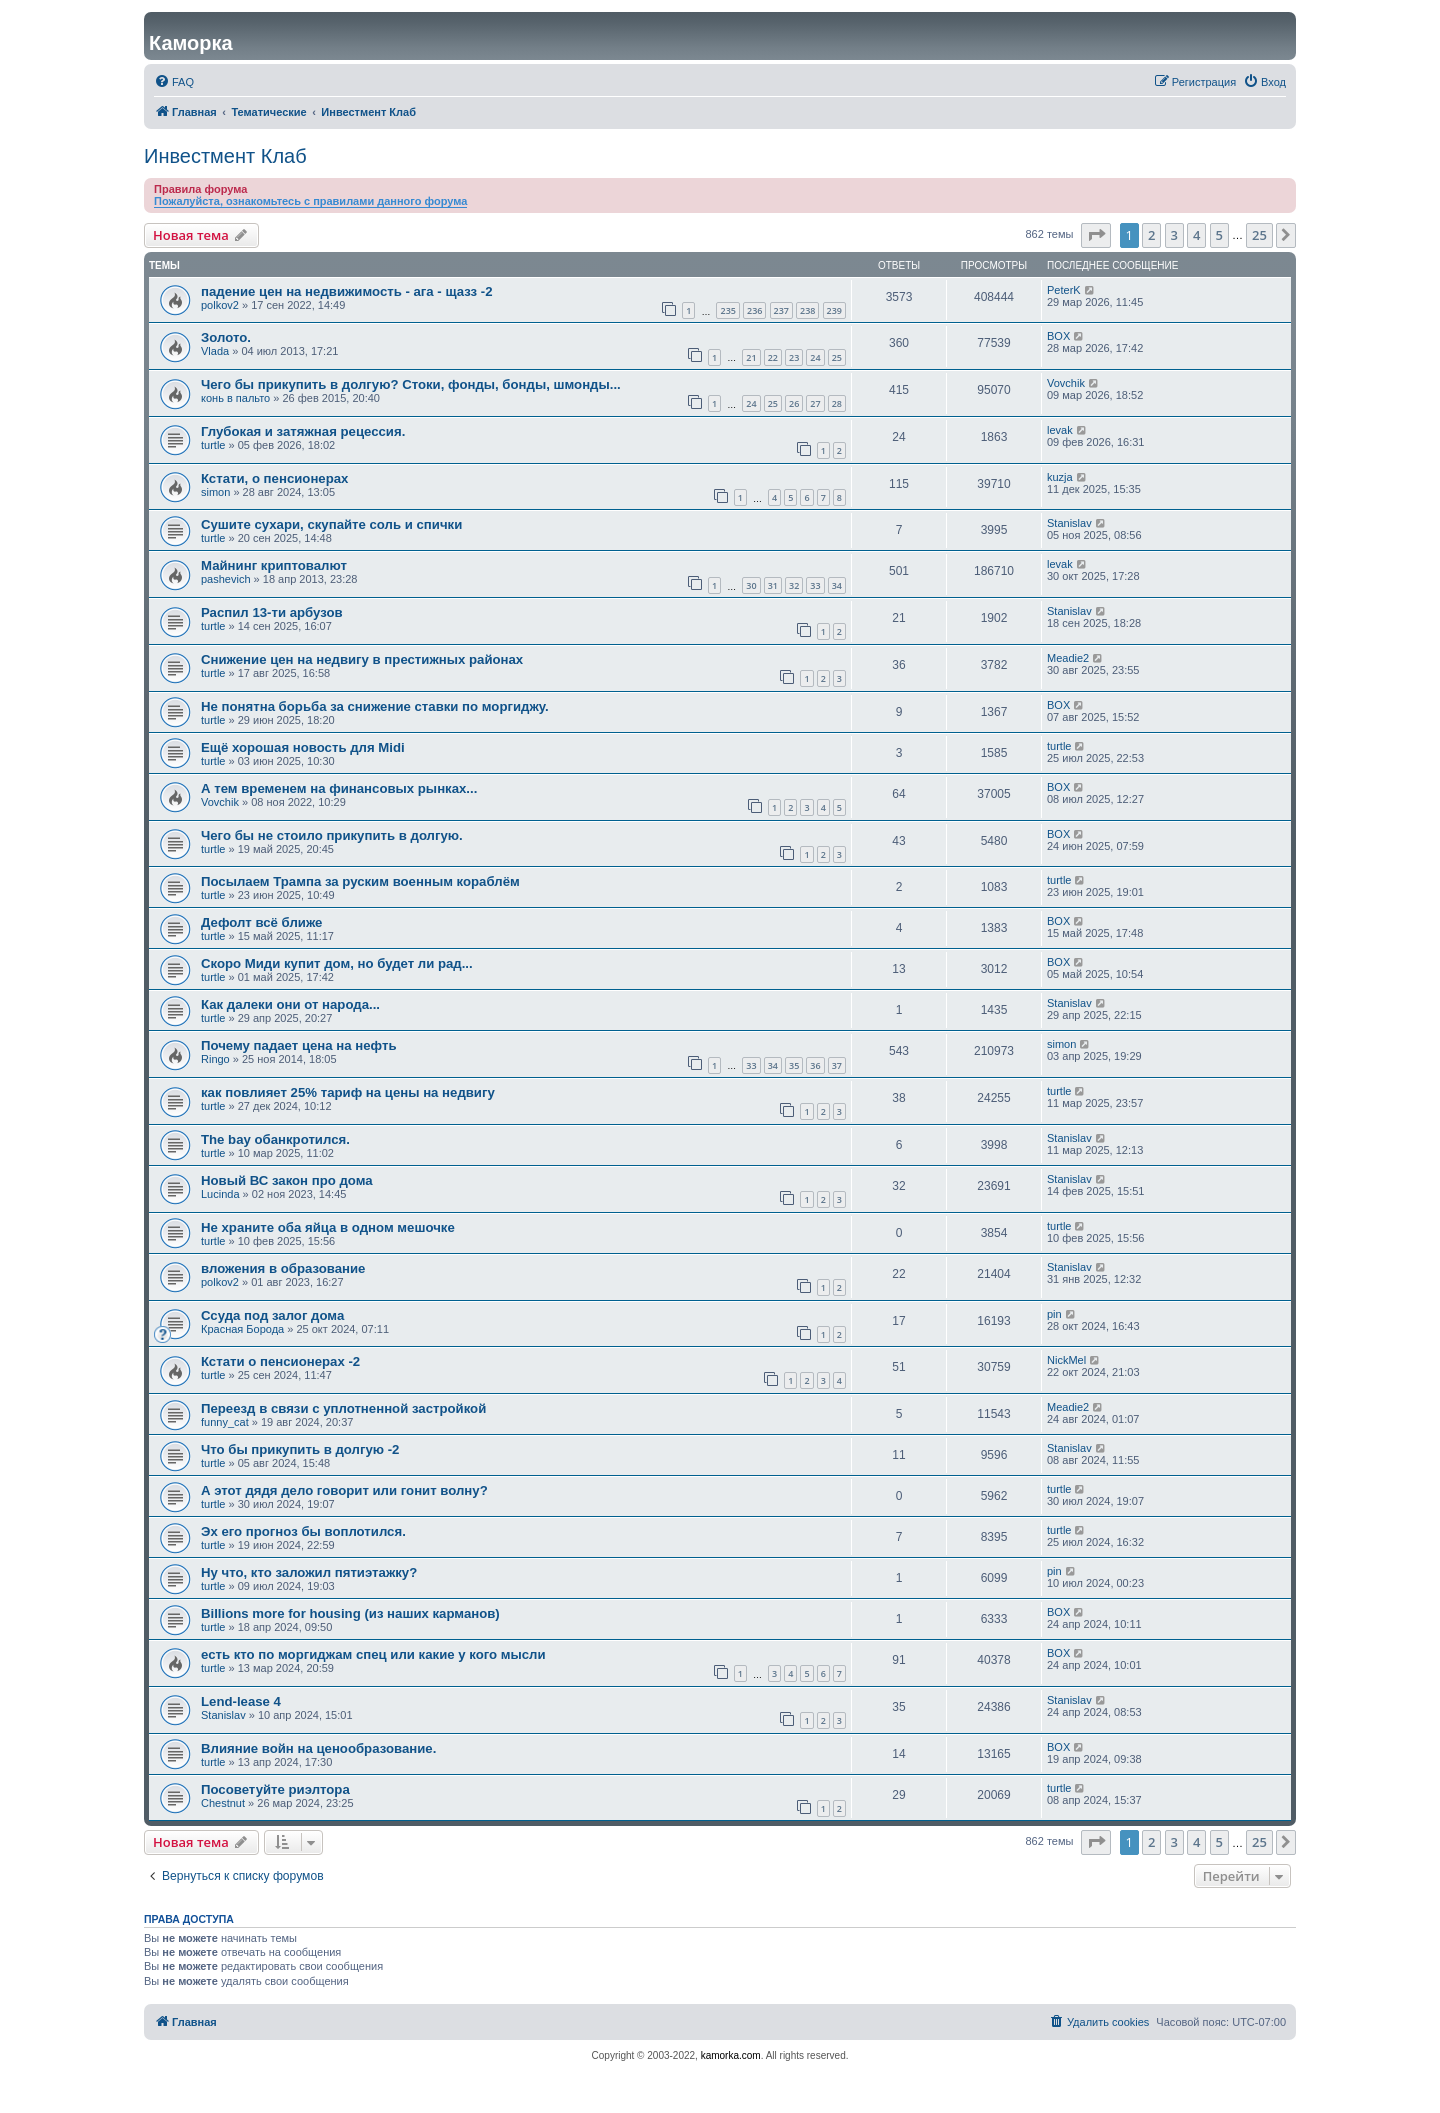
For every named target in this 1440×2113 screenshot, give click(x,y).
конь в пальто (235, 398)
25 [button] (1259, 235)
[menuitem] (174, 82)
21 (751, 357)
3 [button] (1174, 235)
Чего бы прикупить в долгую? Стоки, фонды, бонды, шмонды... (411, 384)
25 (837, 357)
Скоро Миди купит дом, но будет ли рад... (337, 963)
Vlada (215, 351)
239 (834, 310)
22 (773, 357)
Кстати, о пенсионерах (274, 478)
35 (794, 1065)
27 (815, 403)
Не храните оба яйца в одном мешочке (328, 1227)
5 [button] (1219, 235)
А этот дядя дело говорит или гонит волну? (344, 1490)
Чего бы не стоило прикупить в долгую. (332, 835)
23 (794, 357)
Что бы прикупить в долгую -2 (300, 1449)
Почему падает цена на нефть (299, 1045)
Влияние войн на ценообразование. (318, 1748)
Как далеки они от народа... (290, 1004)
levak (1060, 430)
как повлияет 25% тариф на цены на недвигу (348, 1092)
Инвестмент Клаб (225, 156)
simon (215, 492)
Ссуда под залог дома (272, 1315)
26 (794, 403)
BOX (1058, 336)
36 (815, 1065)
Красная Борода (242, 1329)
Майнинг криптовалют (274, 565)
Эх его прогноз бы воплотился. (303, 1531)
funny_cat (225, 1422)
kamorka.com (731, 2055)
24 (815, 357)
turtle (213, 445)
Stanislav (1069, 523)
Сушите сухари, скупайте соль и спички (331, 524)
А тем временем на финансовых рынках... (339, 788)
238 (807, 310)
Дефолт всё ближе (261, 922)
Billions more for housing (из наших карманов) (350, 1613)
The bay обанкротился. (275, 1139)
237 (781, 310)
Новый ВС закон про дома (287, 1180)
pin (1054, 1314)
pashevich (226, 579)
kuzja (1060, 477)
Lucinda (220, 1194)
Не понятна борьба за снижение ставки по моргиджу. (375, 706)
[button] (1096, 235)
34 (837, 585)
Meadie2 (1068, 658)
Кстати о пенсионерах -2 (280, 1361)
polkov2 (220, 305)
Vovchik (1066, 383)
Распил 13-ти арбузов (272, 612)
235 (727, 310)
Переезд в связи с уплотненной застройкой (343, 1408)
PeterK (1064, 290)
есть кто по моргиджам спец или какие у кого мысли (373, 1654)
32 (794, 585)
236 (754, 310)
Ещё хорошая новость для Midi (303, 747)
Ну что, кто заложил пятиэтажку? (309, 1572)
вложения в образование (283, 1268)
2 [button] (1151, 235)
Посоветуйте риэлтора (275, 1789)
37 (837, 1065)
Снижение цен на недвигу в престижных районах (362, 659)
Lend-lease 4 (241, 1701)
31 (773, 585)
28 (837, 403)
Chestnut (223, 1803)
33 (815, 585)
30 (751, 585)
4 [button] (1196, 235)
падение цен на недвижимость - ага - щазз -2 (347, 291)
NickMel (1066, 1360)
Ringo (215, 1059)
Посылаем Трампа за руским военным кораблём (360, 881)
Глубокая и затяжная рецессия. (303, 431)
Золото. (226, 337)
